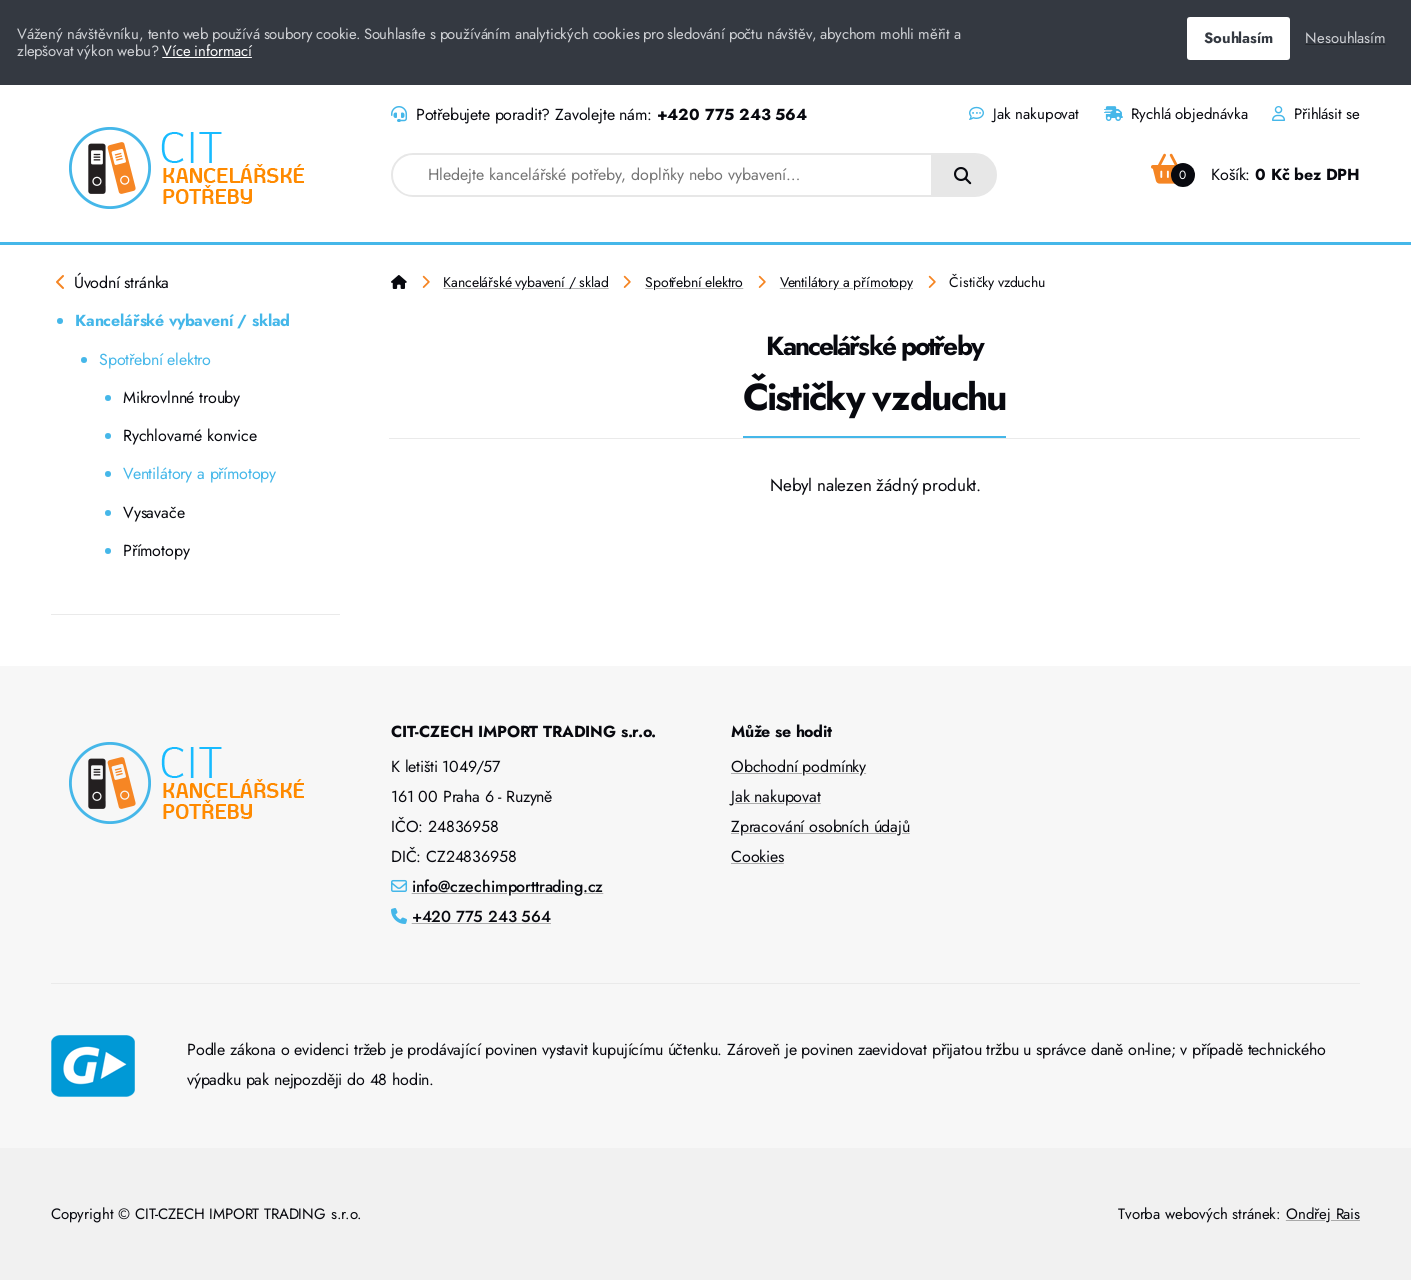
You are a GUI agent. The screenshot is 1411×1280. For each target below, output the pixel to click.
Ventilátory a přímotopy (199, 473)
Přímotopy (156, 550)
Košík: (1255, 174)
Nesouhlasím (1345, 38)
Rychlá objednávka (1176, 114)
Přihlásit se (1316, 114)
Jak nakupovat (1023, 114)
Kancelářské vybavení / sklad (182, 320)
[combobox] (662, 175)
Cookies (757, 856)
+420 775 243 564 (732, 114)
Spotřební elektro (155, 359)
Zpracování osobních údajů (820, 826)
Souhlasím (1238, 38)
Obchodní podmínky (798, 766)
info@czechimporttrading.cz (508, 886)
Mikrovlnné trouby (181, 397)
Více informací (207, 51)
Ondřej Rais (1323, 1214)
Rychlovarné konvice (190, 435)
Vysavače (154, 512)
